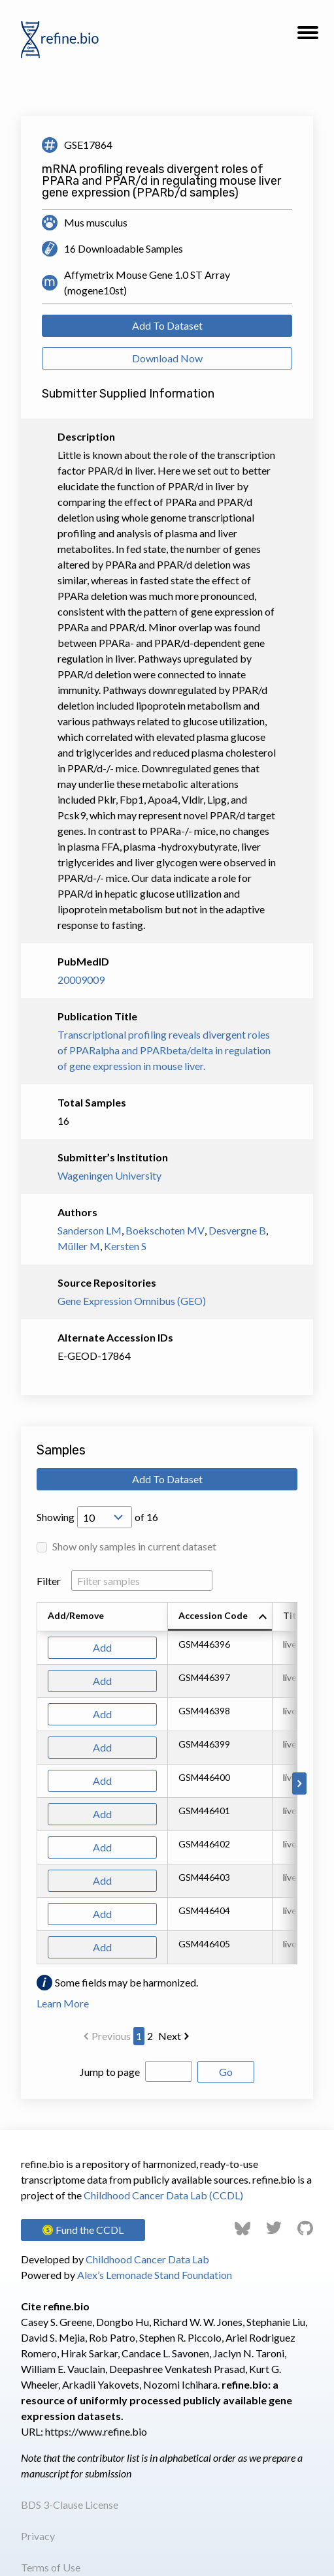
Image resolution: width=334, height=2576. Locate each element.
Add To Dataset (167, 325)
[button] (307, 36)
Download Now (167, 358)
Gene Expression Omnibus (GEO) (132, 1301)
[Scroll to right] (299, 1783)
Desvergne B (237, 1230)
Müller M (79, 1246)
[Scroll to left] (34, 1783)
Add (102, 1647)
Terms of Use (50, 2567)
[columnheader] (220, 1617)
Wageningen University (109, 1175)
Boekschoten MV (165, 1230)
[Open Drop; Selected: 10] (104, 1517)
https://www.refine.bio (96, 2431)
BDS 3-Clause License (69, 2504)
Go (226, 2072)
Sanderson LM (90, 1230)
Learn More (63, 2003)
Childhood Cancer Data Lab (147, 2259)
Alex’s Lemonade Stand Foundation (154, 2275)
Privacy (38, 2536)
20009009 (81, 979)
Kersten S (125, 1246)
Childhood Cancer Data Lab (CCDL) (163, 2195)
